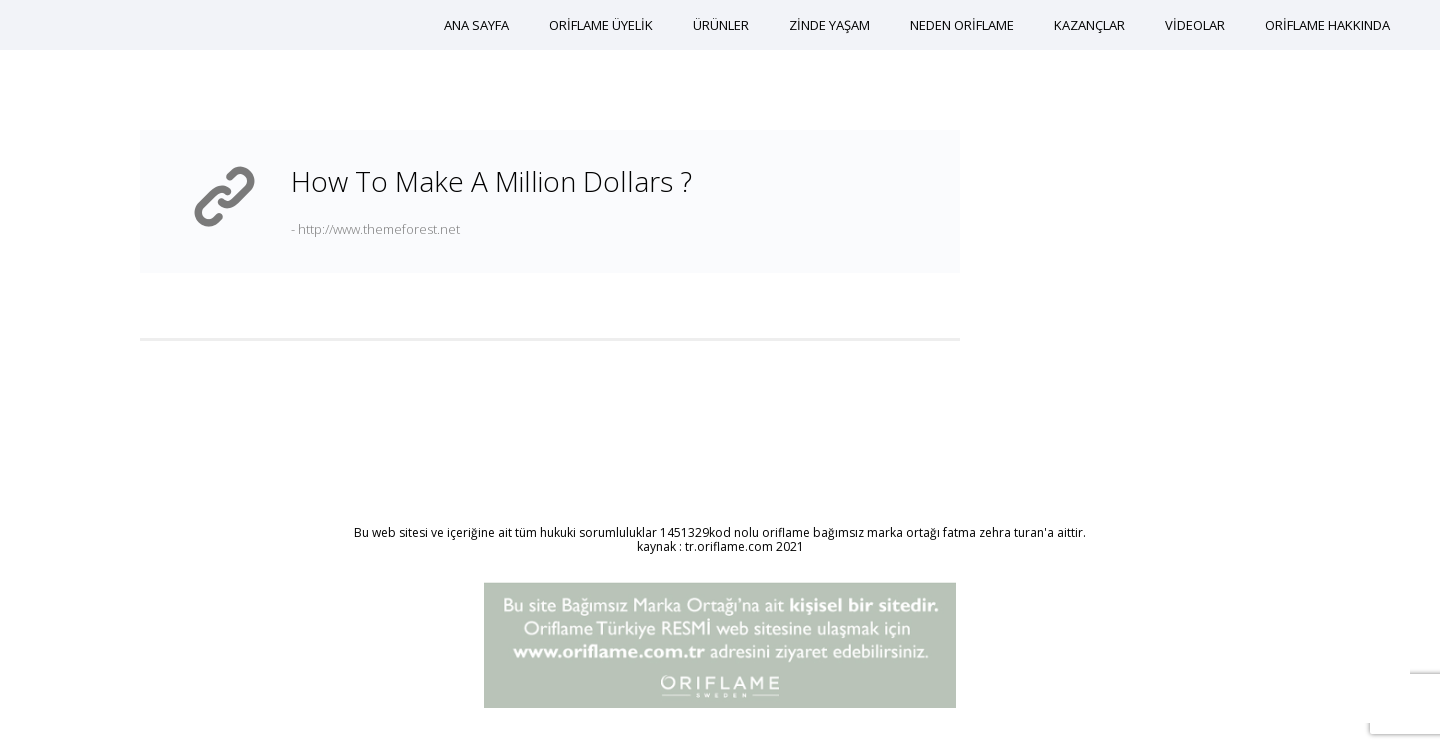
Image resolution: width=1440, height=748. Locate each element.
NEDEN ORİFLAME (962, 25)
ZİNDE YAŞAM (829, 25)
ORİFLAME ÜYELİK (601, 25)
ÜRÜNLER (721, 25)
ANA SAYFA (476, 25)
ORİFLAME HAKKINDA (1327, 25)
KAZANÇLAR (1089, 25)
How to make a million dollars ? (491, 181)
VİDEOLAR (1195, 25)
